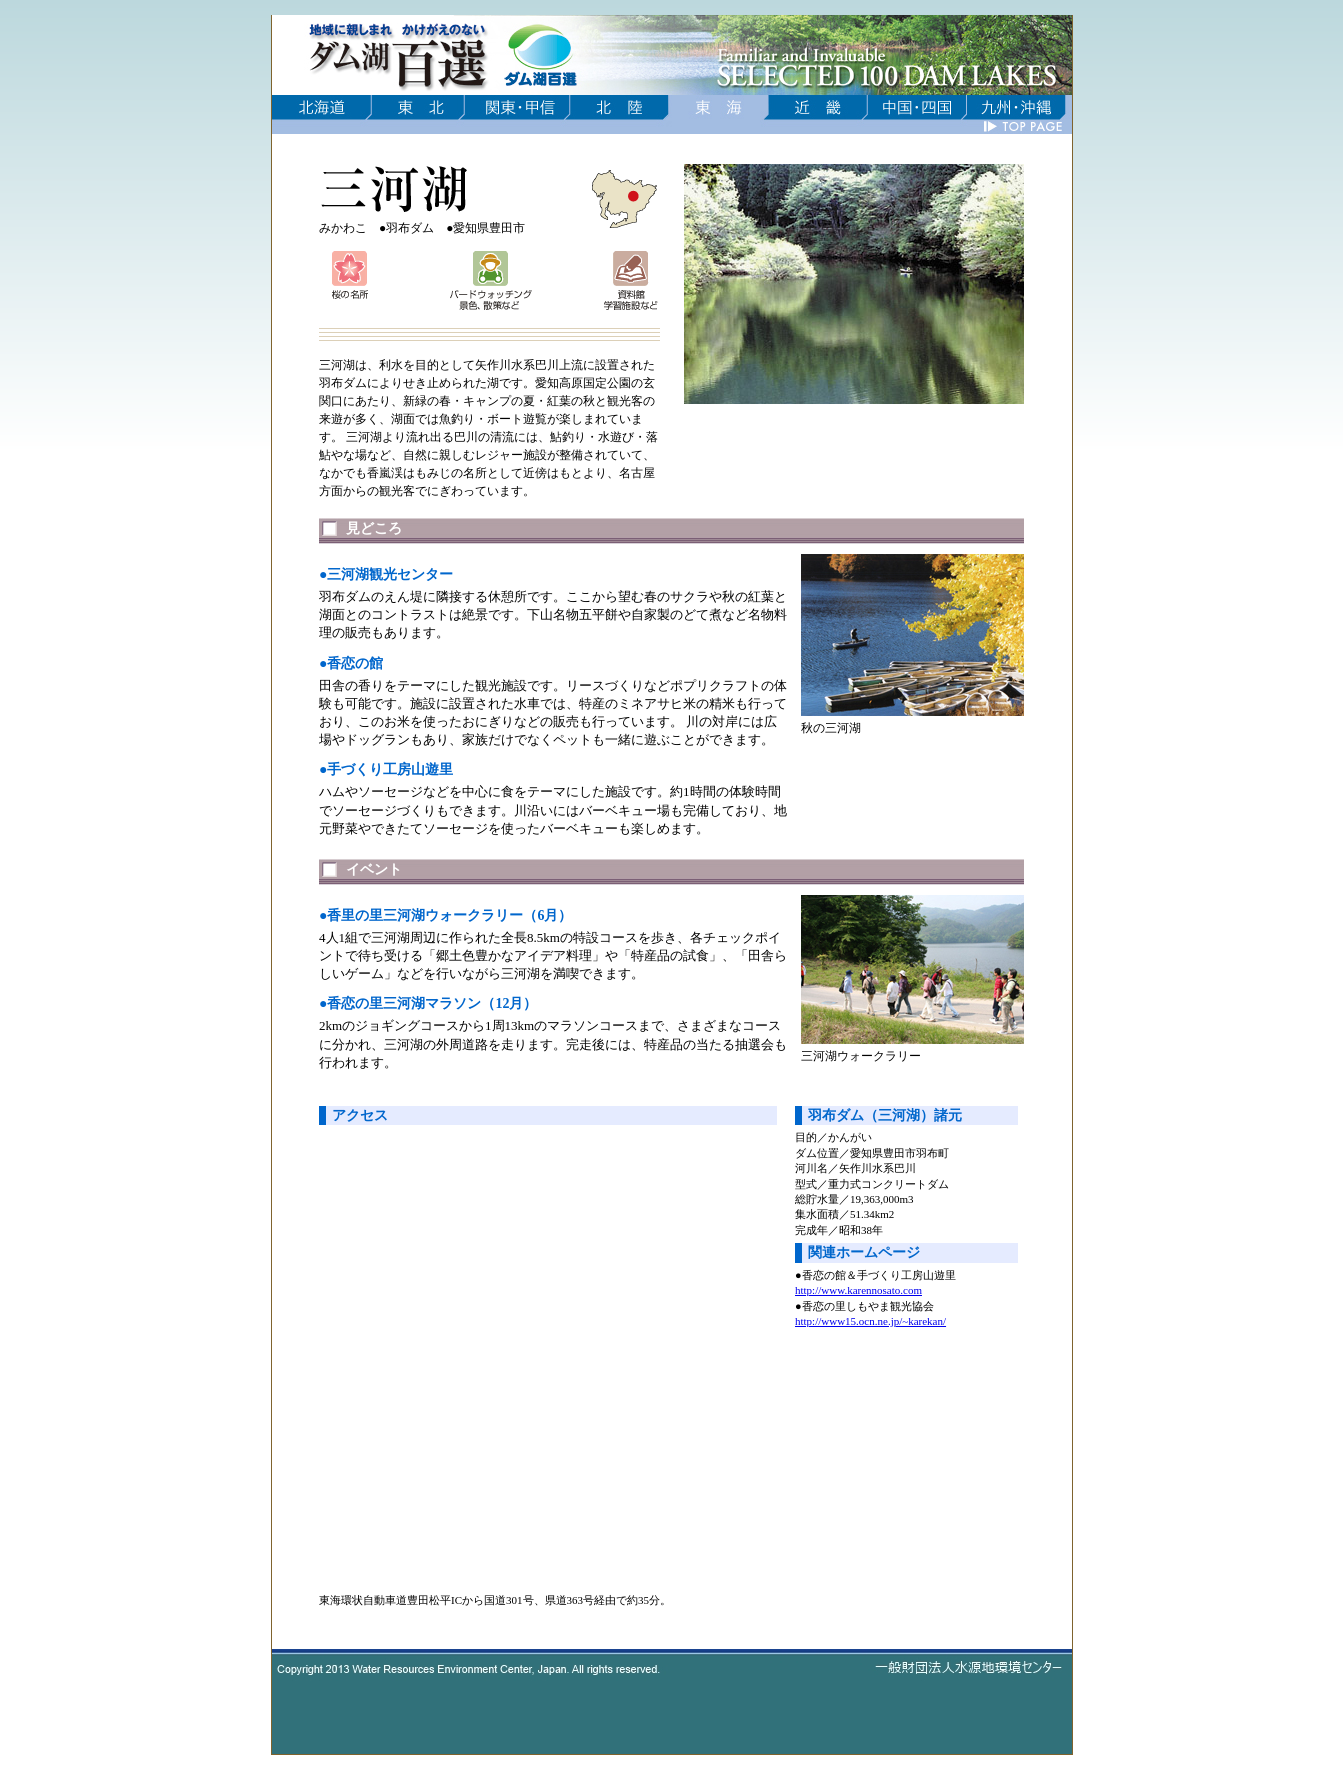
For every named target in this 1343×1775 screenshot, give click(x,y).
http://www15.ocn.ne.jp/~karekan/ (870, 1321)
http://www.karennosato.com (858, 1290)
